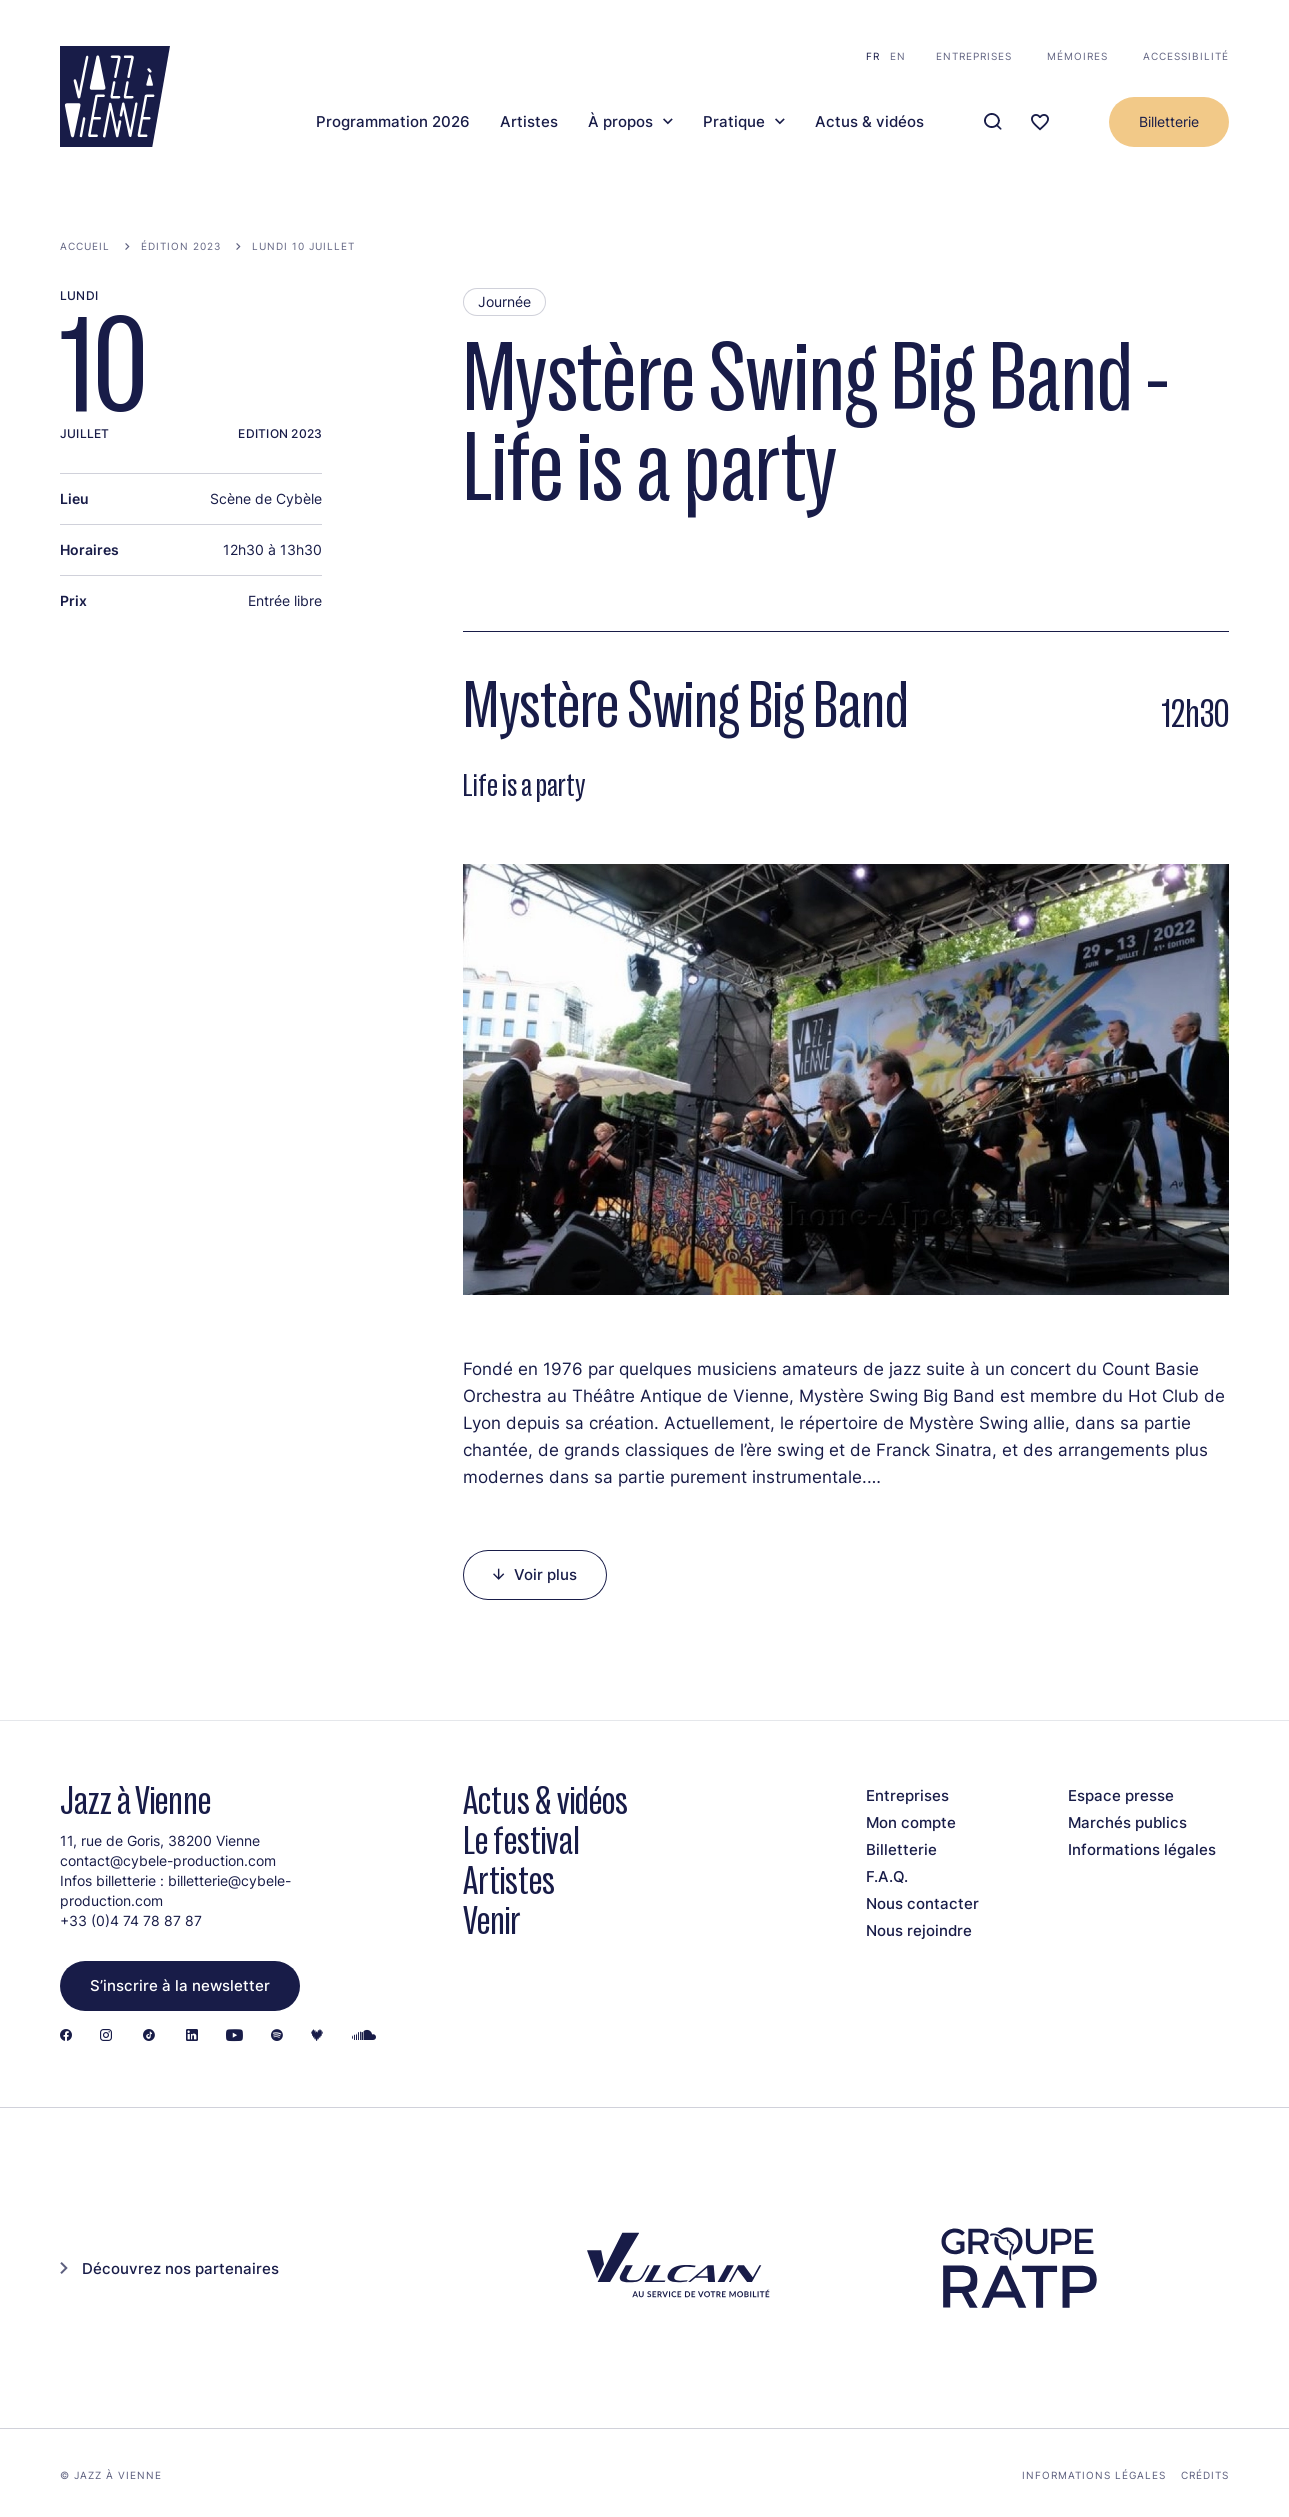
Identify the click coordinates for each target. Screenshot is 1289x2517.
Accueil (85, 246)
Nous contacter (922, 1903)
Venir (492, 1920)
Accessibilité (1186, 56)
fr (873, 56)
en (898, 56)
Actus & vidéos (869, 122)
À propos (620, 122)
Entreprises (974, 56)
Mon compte (911, 1822)
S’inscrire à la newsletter (180, 1985)
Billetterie (1169, 121)
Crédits (1205, 2475)
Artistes (529, 122)
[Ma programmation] (1040, 122)
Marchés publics (1127, 1822)
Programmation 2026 (393, 122)
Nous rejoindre (919, 1930)
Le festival (521, 1840)
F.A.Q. (887, 1876)
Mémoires (1077, 56)
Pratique (734, 122)
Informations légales (1142, 1849)
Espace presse (1121, 1795)
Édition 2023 (181, 246)
